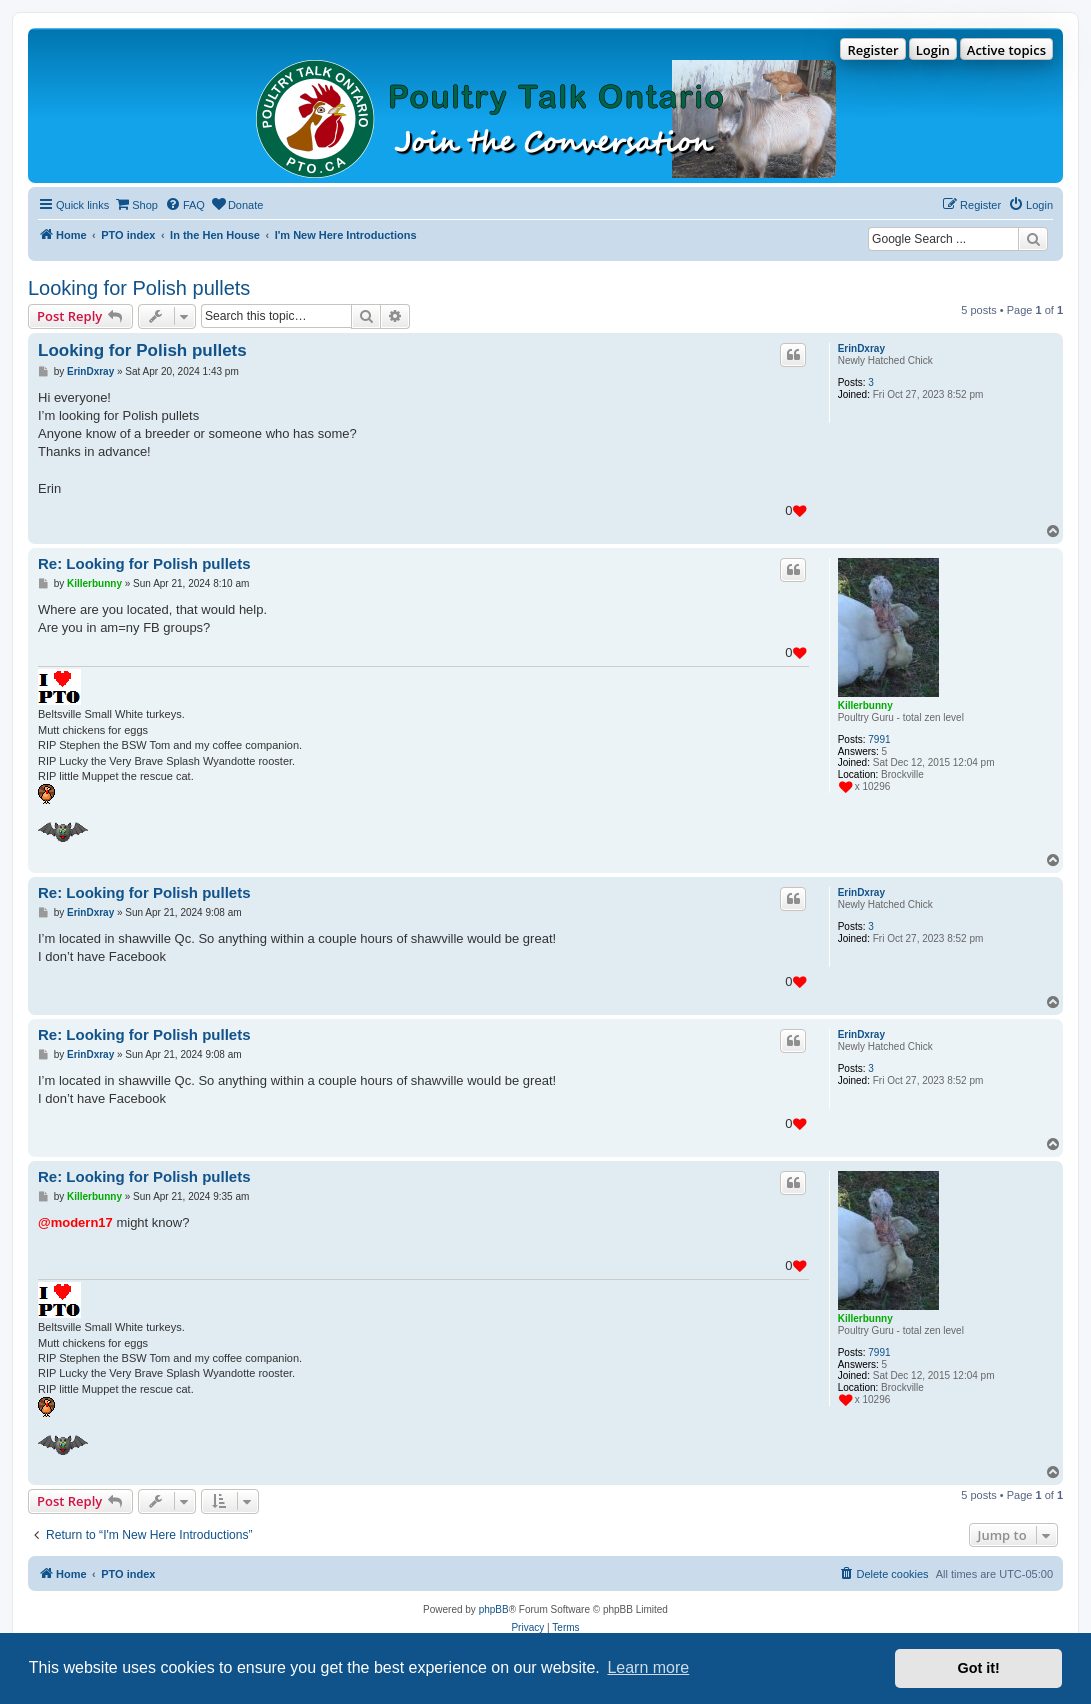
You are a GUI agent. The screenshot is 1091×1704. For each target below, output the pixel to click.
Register (872, 50)
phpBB (494, 1609)
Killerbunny (865, 705)
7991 (879, 739)
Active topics (1006, 50)
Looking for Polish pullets (139, 288)
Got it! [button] (979, 1668)
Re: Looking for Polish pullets (144, 563)
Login (933, 50)
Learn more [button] (648, 1667)
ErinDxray (861, 348)
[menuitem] (136, 205)
